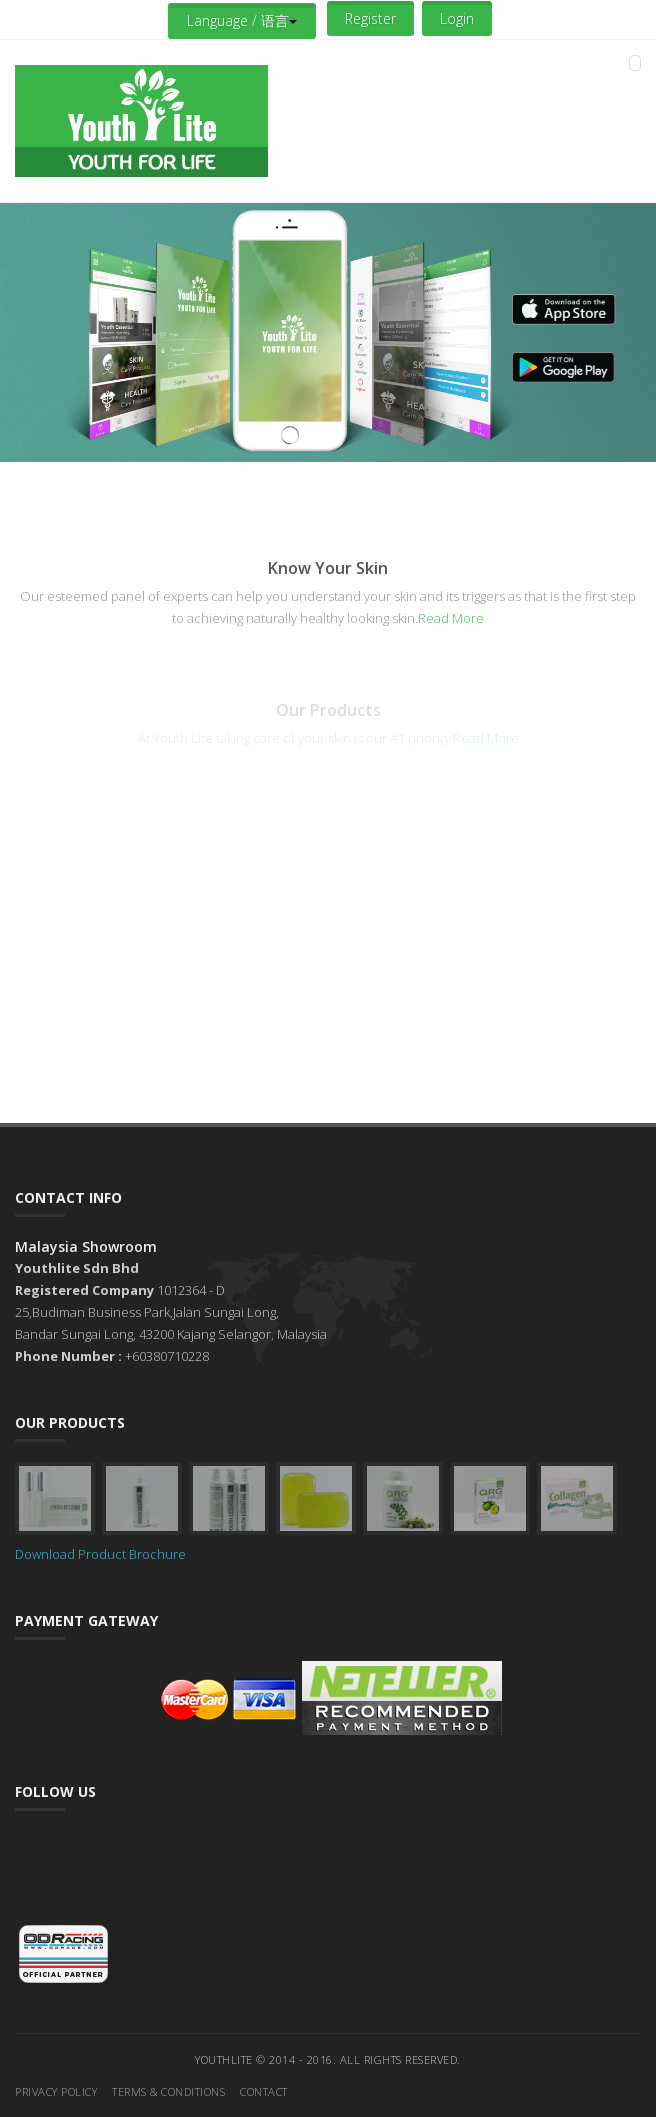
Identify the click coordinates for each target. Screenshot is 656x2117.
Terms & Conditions (168, 2091)
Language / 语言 (242, 20)
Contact (264, 2091)
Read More (451, 618)
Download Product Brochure (100, 1554)
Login (457, 18)
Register (370, 18)
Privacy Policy (56, 2091)
